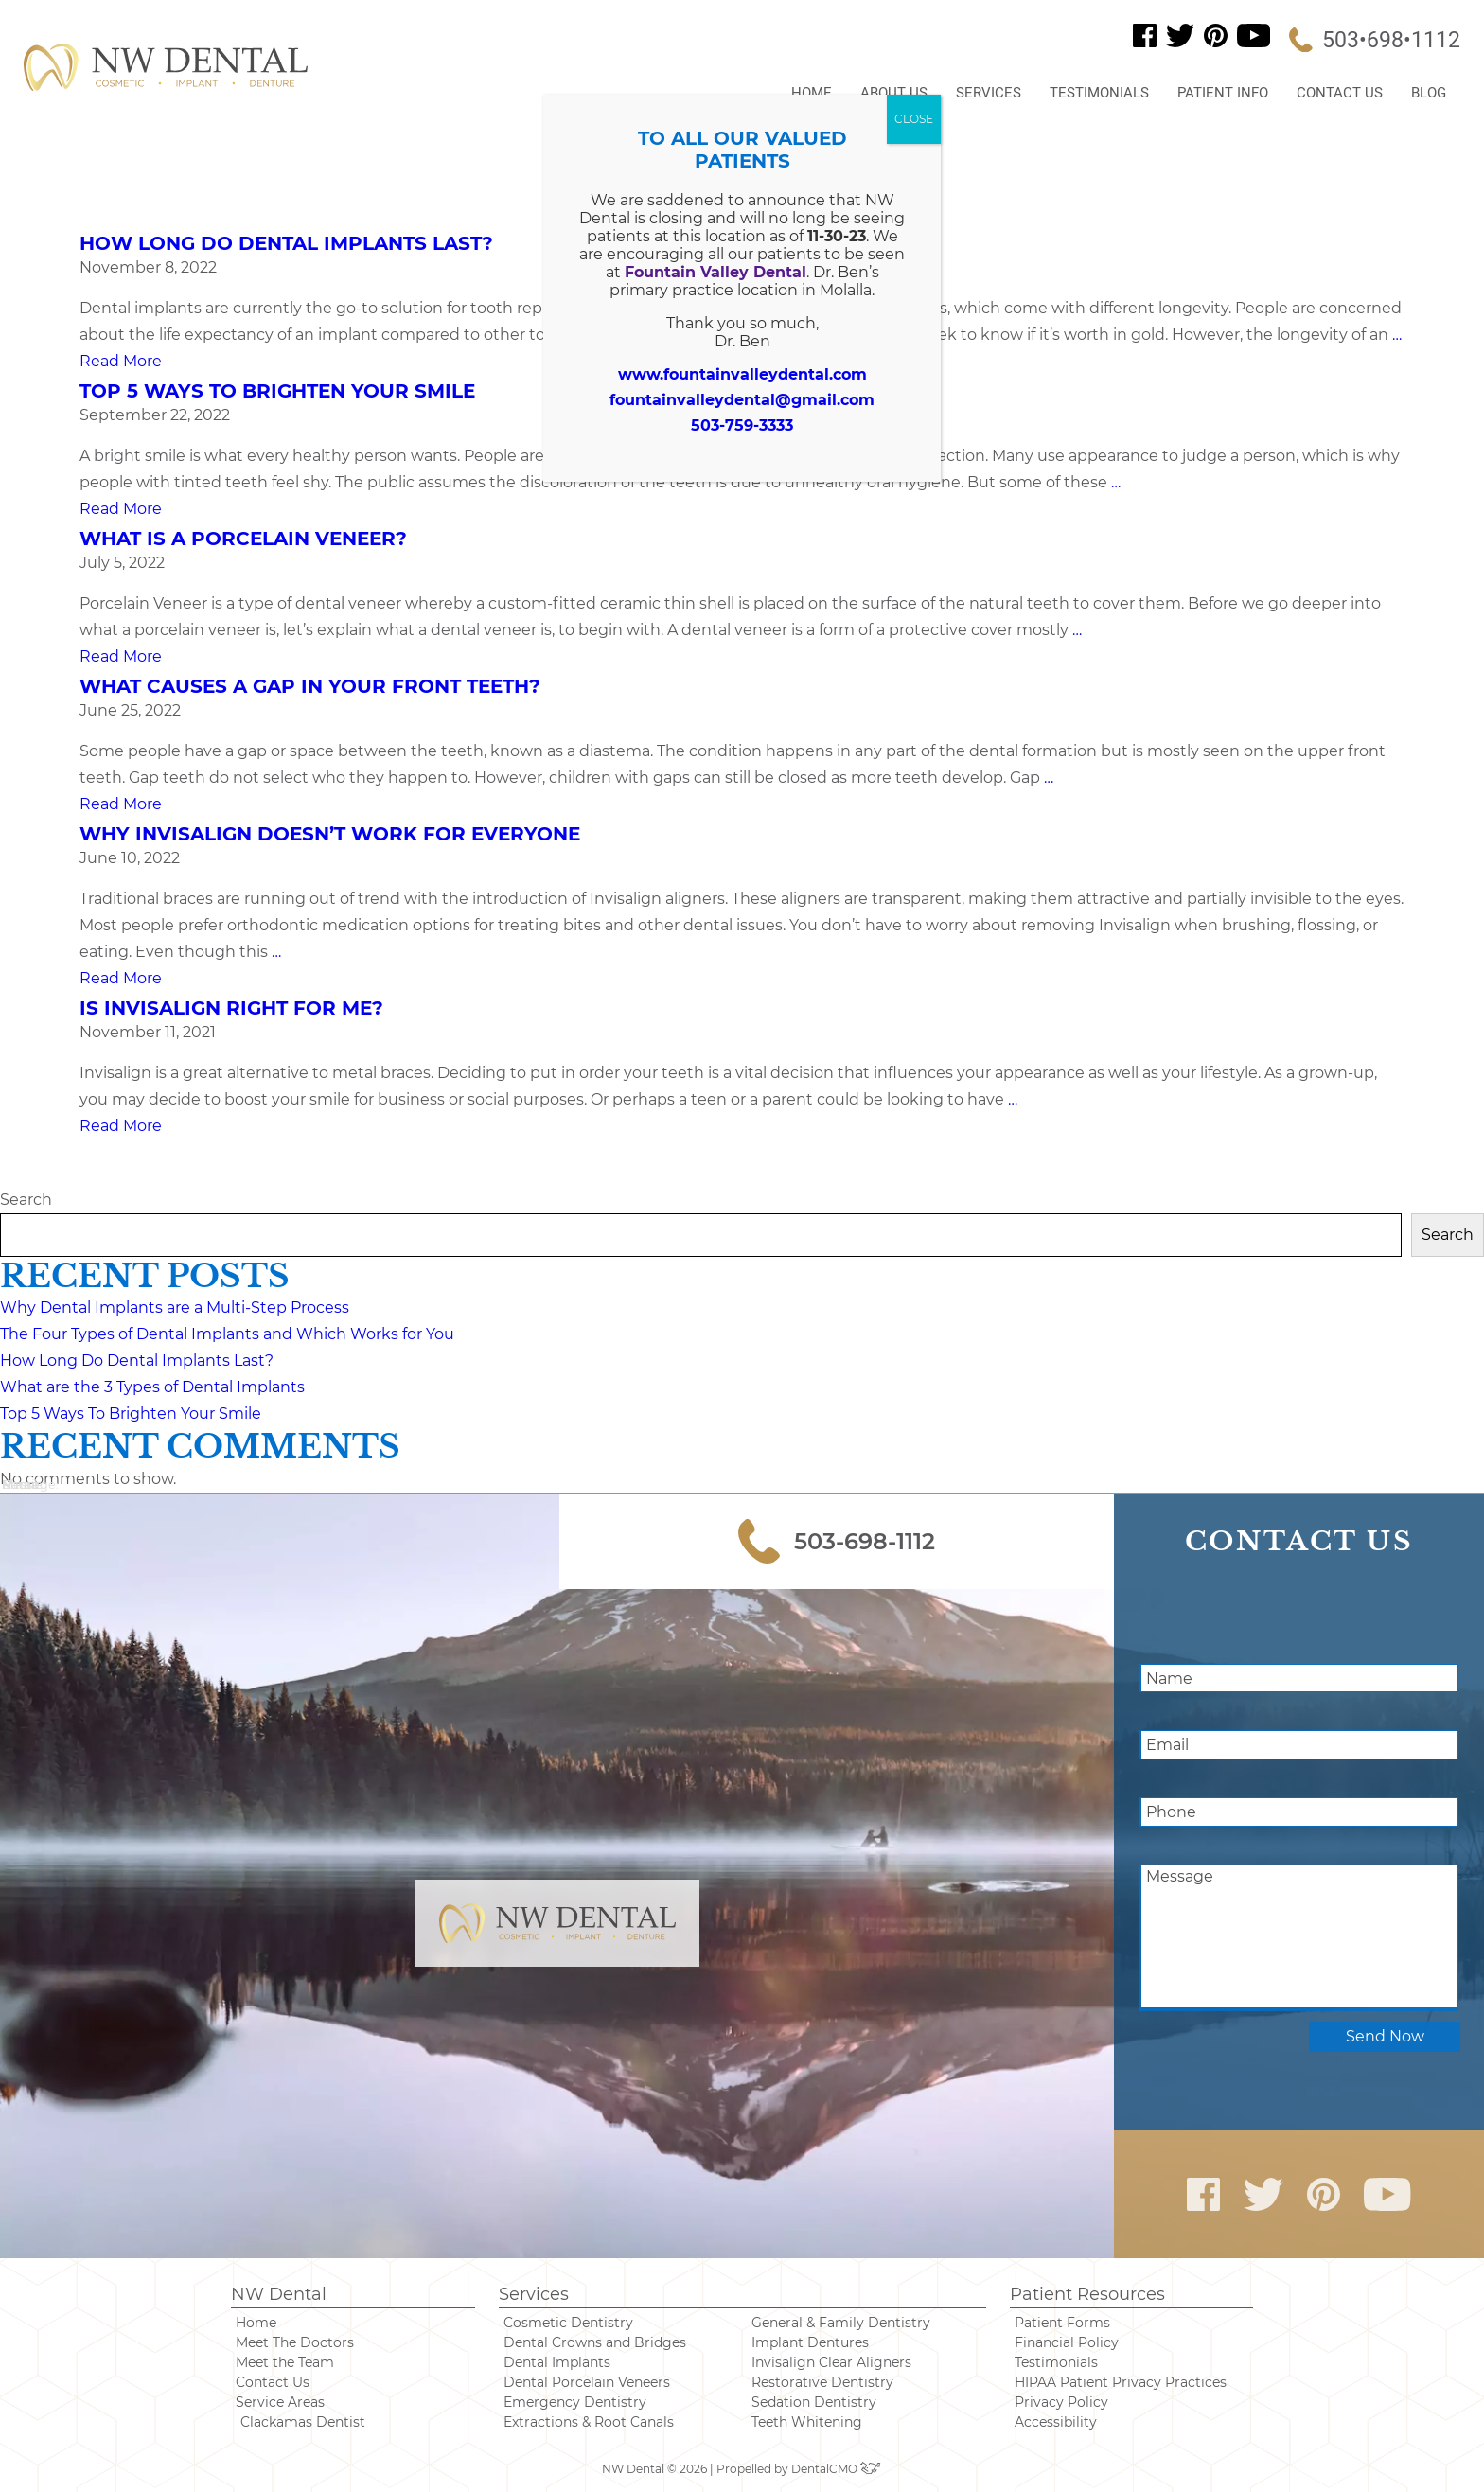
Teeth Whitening (806, 2421)
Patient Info (1222, 92)
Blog (1428, 92)
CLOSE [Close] (913, 119)
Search (26, 1200)
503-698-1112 (836, 1541)
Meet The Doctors (295, 2342)
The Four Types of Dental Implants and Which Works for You (227, 1334)
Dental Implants (557, 2362)
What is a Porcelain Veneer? (243, 538)
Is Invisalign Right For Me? (231, 1008)
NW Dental (279, 2294)
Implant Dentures (810, 2342)
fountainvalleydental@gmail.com (742, 400)
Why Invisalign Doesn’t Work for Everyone (330, 833)
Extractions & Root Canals (589, 2421)
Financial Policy (1067, 2342)
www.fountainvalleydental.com (741, 374)
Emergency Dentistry (575, 2402)
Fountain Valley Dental (714, 272)
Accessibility (1056, 2421)
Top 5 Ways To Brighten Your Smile (277, 391)
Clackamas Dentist (302, 2421)
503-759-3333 (742, 425)
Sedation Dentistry (813, 2402)
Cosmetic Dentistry (568, 2322)
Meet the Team (285, 2362)
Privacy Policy (1061, 2402)
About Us (894, 92)
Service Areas (280, 2402)
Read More (121, 361)
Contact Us (1340, 92)
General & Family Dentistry (840, 2322)
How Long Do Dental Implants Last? (286, 243)
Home (811, 92)
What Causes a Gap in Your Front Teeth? (310, 686)
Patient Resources (1087, 2294)
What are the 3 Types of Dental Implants (152, 1387)
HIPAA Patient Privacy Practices (1121, 2382)
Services (988, 92)
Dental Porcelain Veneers (587, 2382)
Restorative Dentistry (822, 2382)
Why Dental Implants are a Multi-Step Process (174, 1308)
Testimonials (1099, 92)
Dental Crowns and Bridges (595, 2342)
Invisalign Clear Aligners (831, 2362)
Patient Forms (1062, 2322)
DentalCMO (836, 2469)
